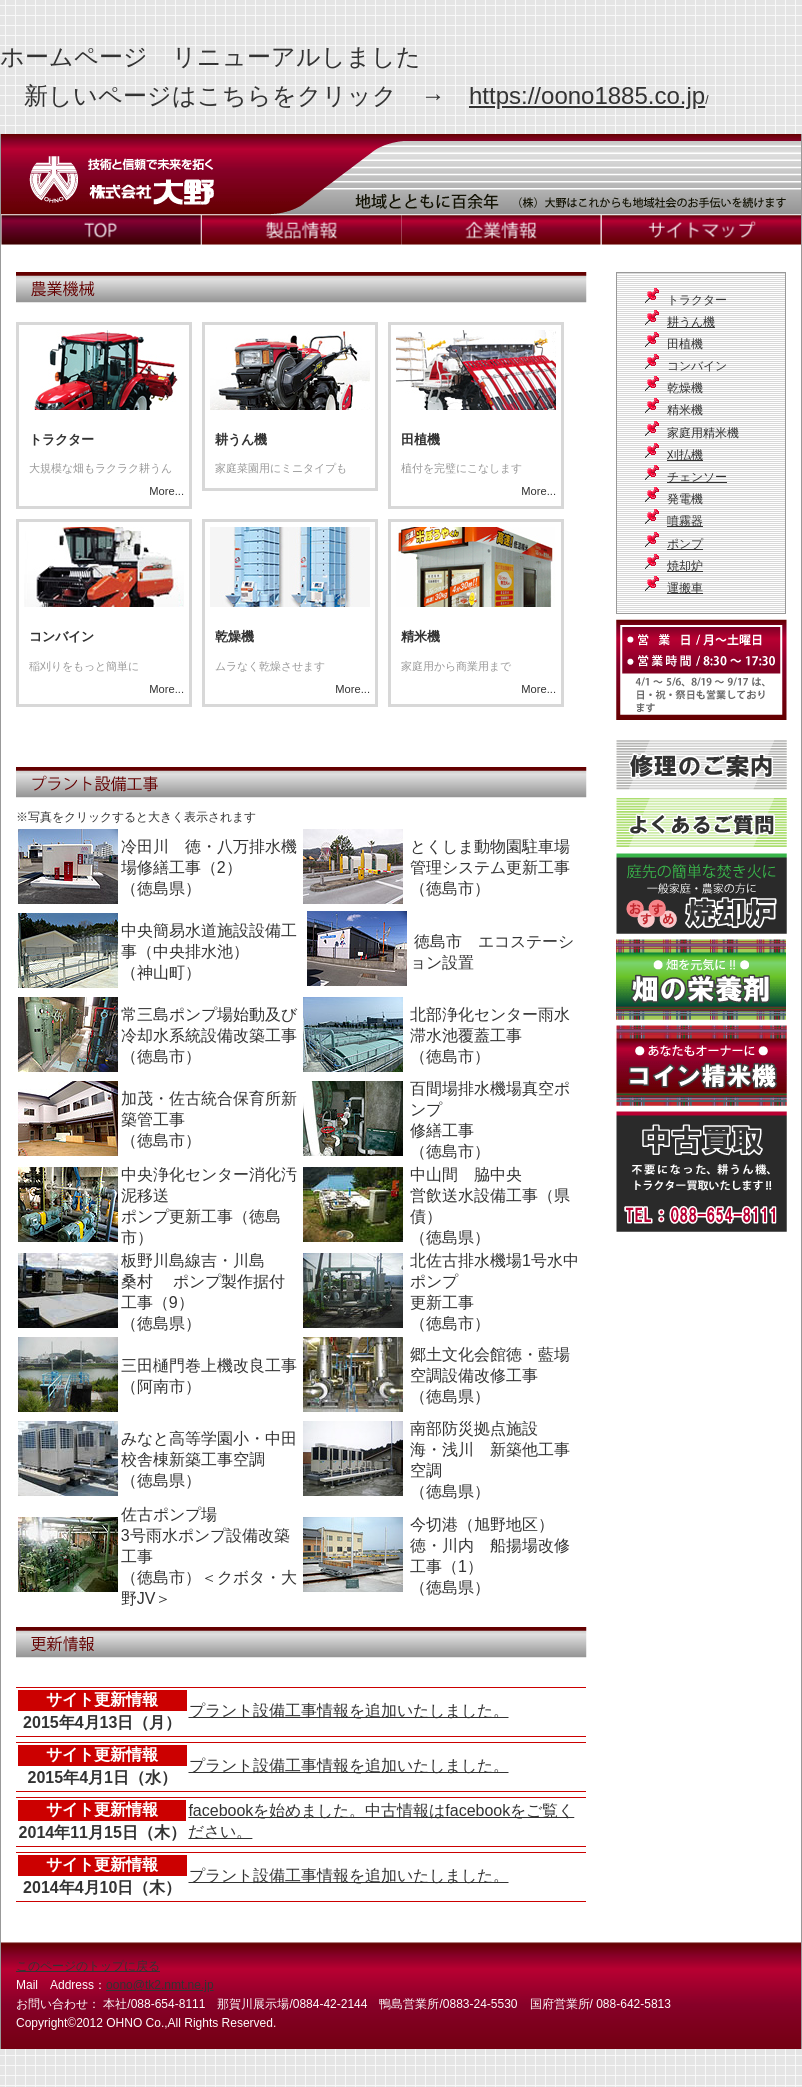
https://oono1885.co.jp (587, 95)
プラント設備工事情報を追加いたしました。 (349, 1710)
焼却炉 (685, 566)
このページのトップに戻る (88, 1966)
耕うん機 (691, 322)
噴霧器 (685, 521)
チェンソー (697, 477)
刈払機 (685, 455)
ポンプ (685, 544)
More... (293, 414)
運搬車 (685, 588)
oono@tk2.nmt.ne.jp (160, 1985)
